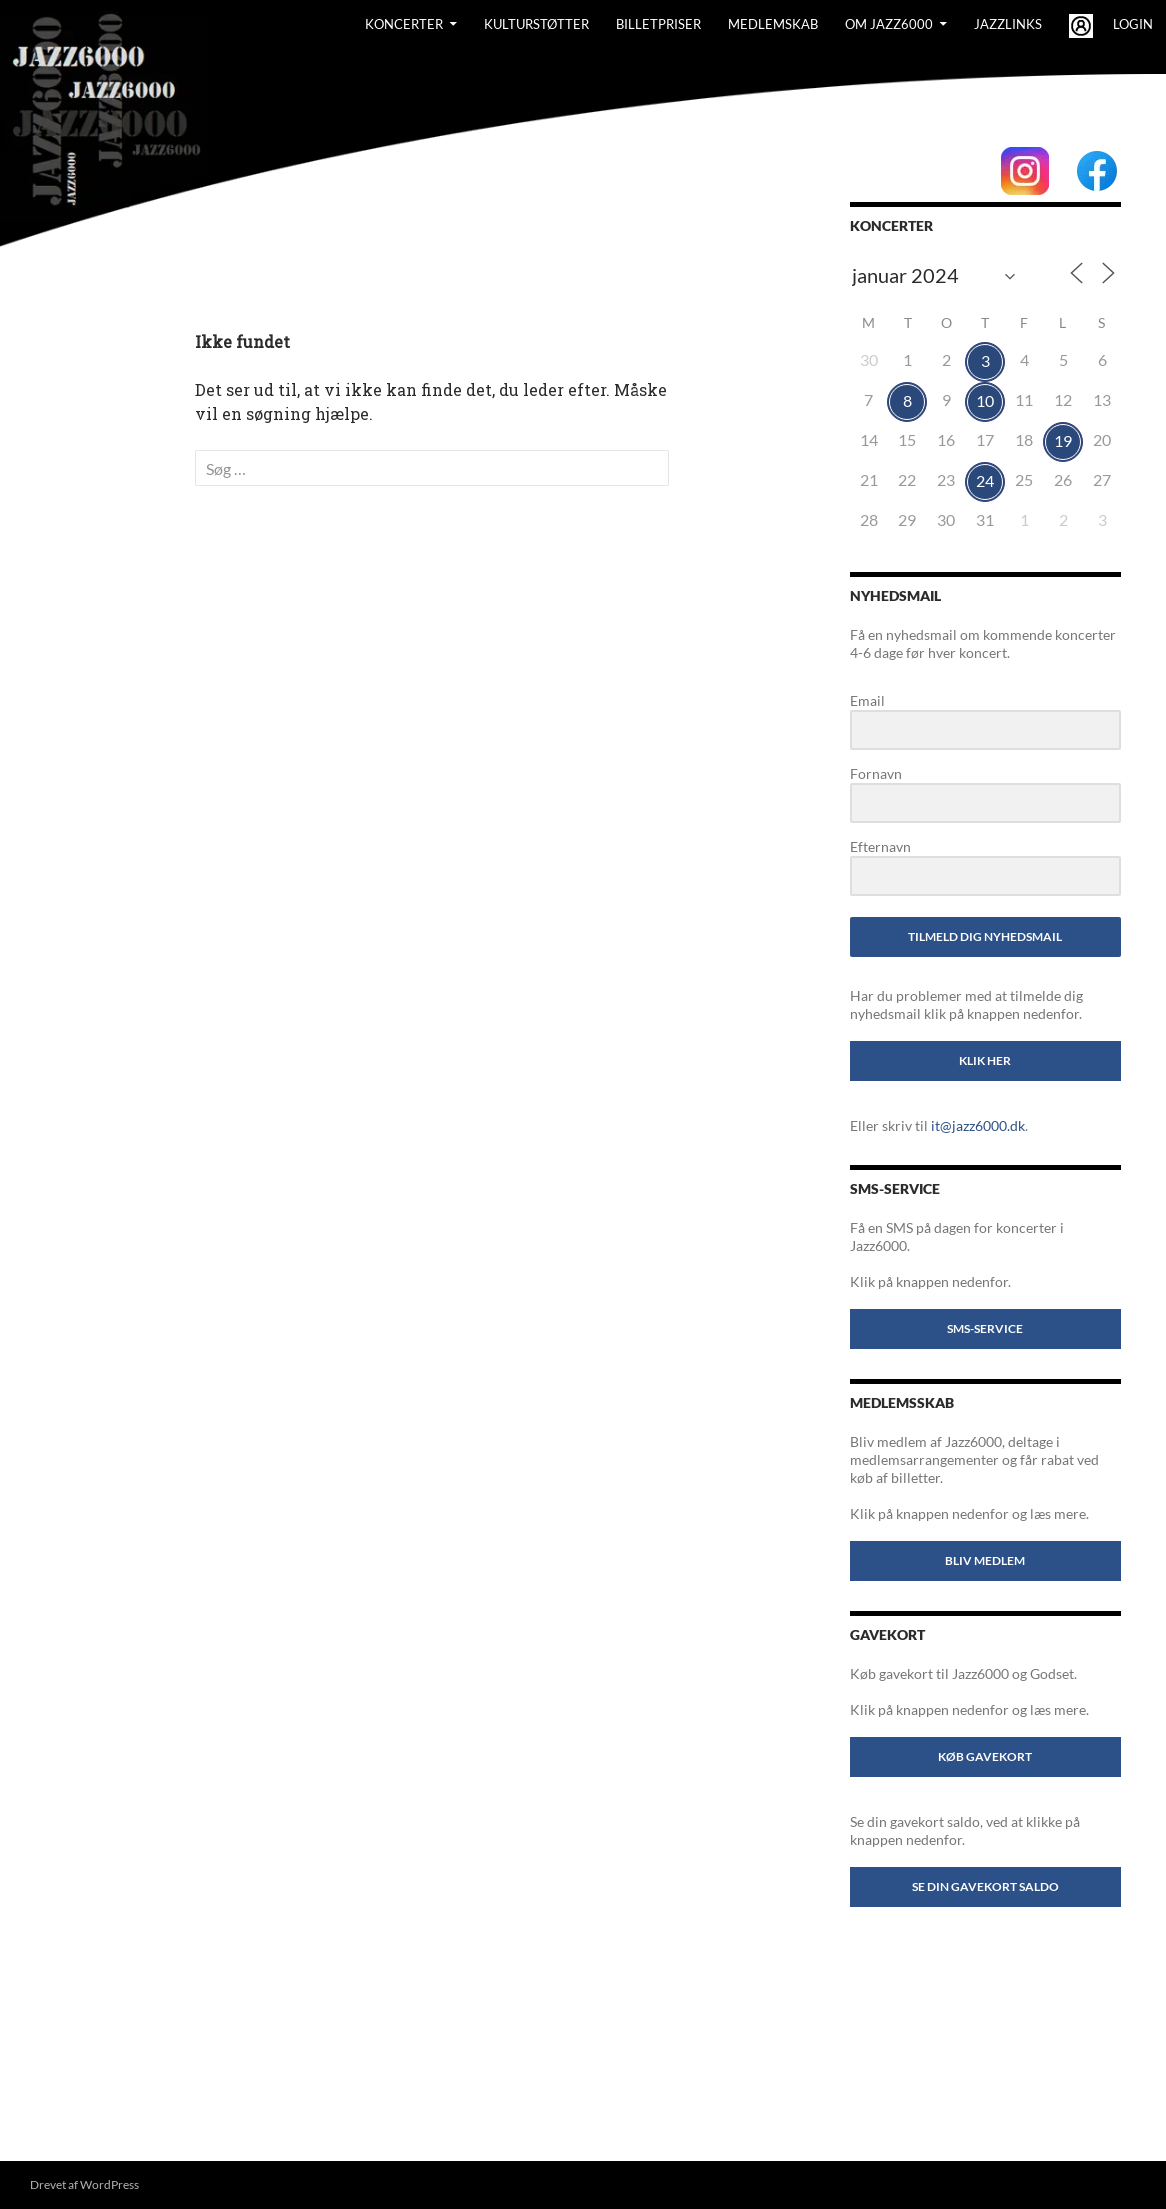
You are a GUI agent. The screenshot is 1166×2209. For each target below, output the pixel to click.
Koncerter (404, 24)
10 (985, 400)
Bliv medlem (985, 1560)
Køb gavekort (985, 1756)
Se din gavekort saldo (985, 1886)
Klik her (985, 1060)
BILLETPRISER (658, 24)
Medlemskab (773, 24)
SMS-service (985, 1328)
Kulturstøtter (536, 24)
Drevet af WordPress (84, 2184)
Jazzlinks (1008, 24)
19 (1063, 440)
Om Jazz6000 (889, 24)
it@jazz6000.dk (978, 1125)
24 (985, 480)
